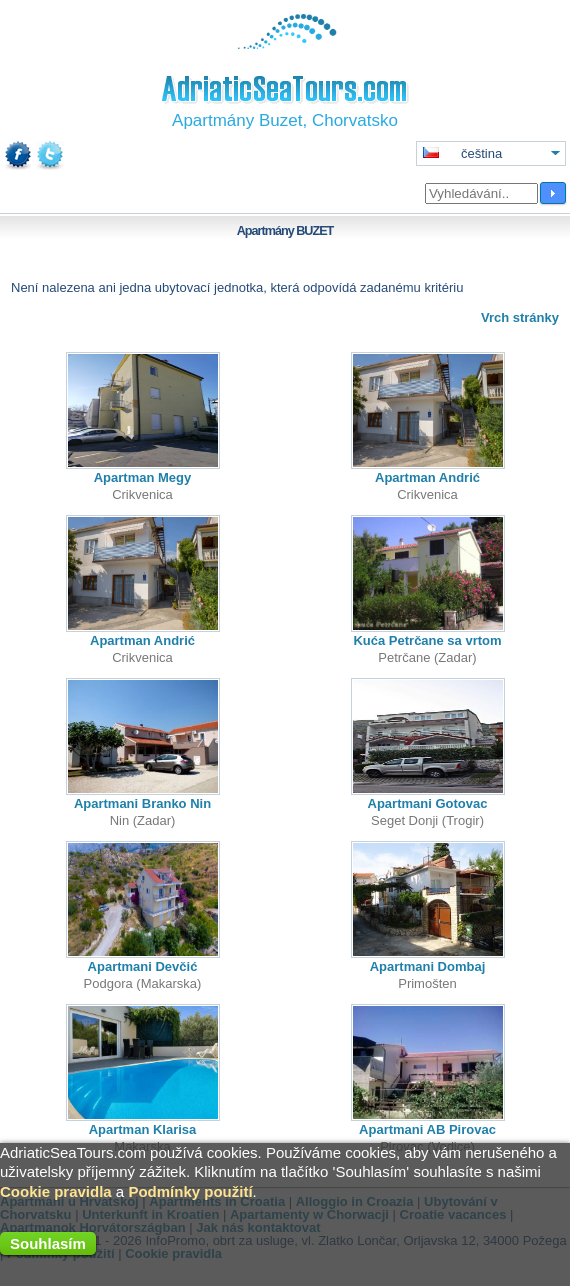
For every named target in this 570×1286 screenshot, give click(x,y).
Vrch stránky (520, 317)
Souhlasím (48, 1243)
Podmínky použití (190, 1191)
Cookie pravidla (56, 1191)
